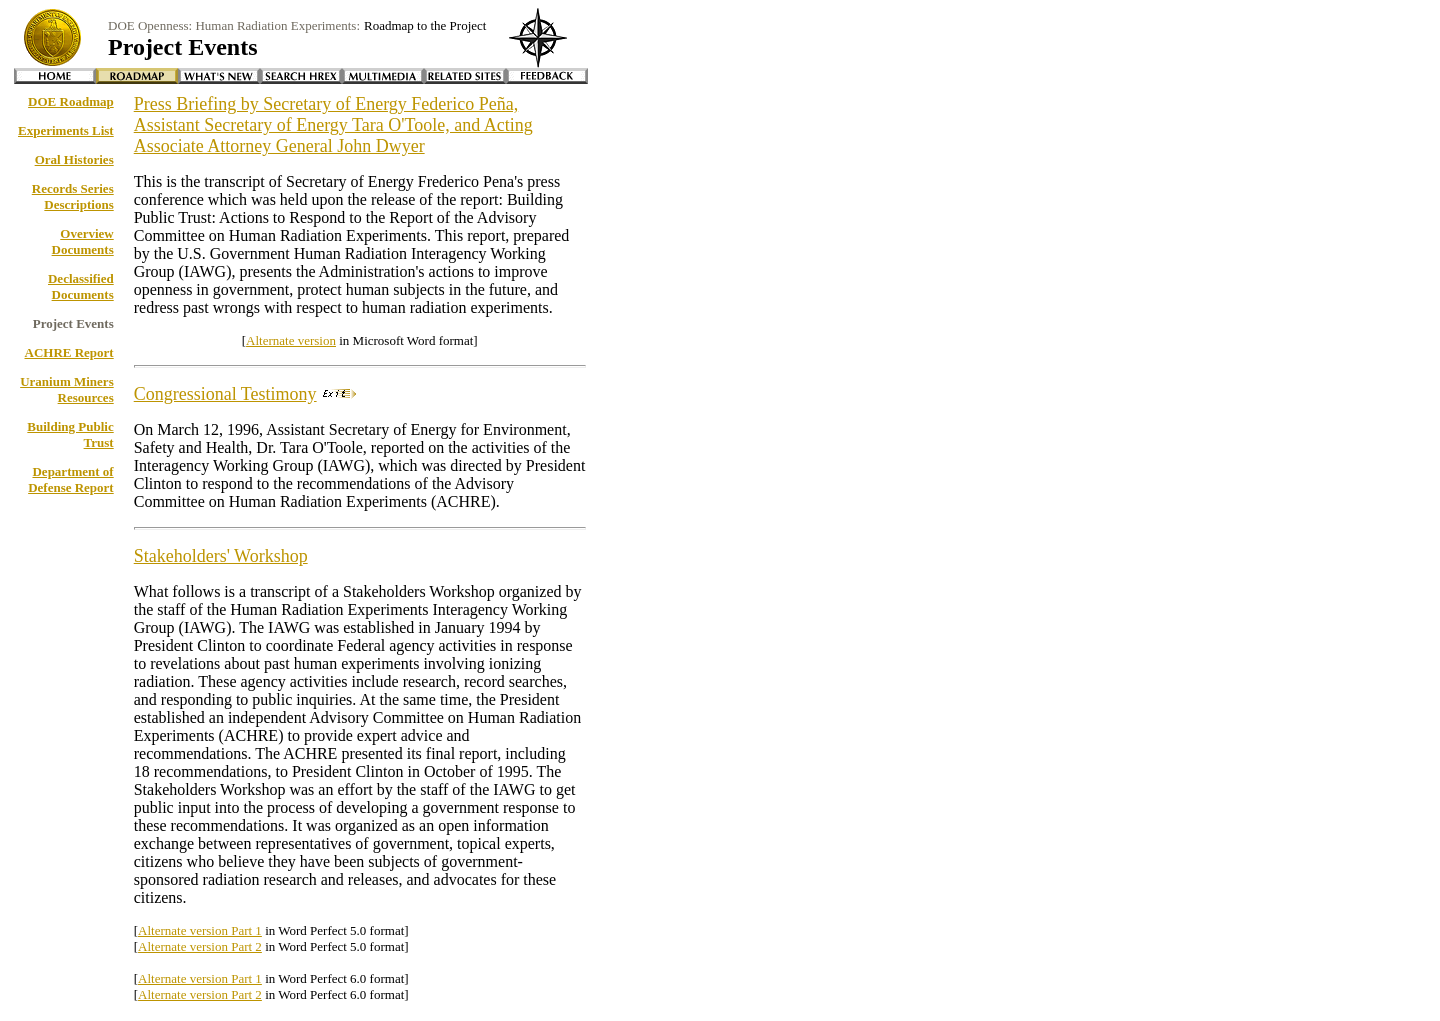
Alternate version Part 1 (200, 930)
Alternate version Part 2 (200, 946)
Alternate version (291, 340)
